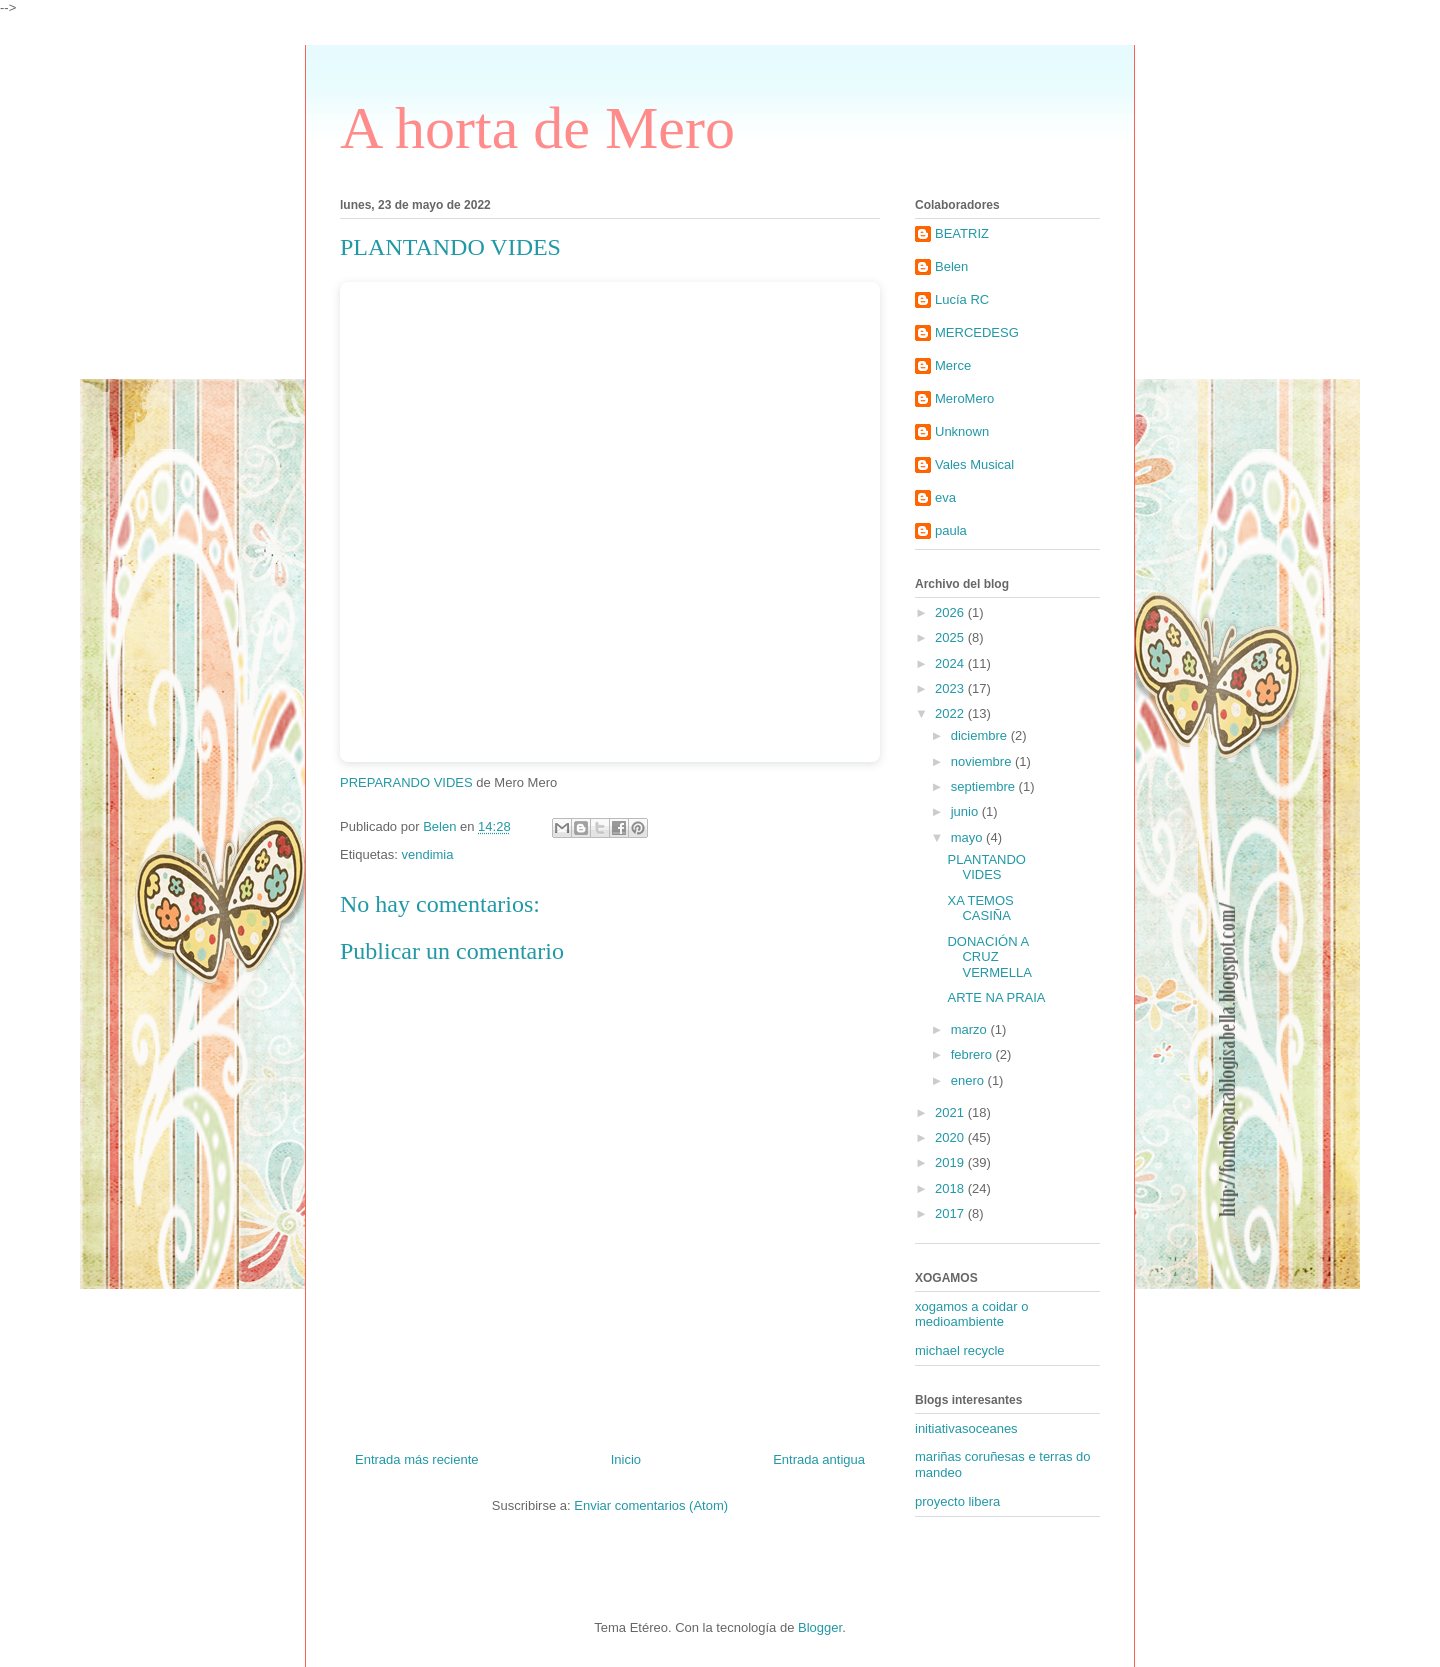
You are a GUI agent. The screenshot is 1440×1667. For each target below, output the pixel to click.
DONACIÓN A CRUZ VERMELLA (989, 957)
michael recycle (960, 1350)
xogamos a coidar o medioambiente (971, 1314)
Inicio (626, 1459)
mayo (968, 837)
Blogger (820, 1627)
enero (969, 1080)
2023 (951, 688)
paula (951, 530)
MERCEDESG (977, 332)
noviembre (983, 761)
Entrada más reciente (417, 1459)
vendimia (427, 854)
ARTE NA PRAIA (996, 997)
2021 (951, 1112)
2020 (951, 1137)
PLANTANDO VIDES (986, 867)
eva (945, 497)
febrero (973, 1054)
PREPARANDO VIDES (406, 782)
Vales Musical (974, 464)
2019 (951, 1162)
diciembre (981, 735)
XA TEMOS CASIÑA (980, 908)
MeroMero (964, 398)
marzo (971, 1029)
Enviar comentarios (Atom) (651, 1505)
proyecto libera (957, 1501)
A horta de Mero (537, 128)
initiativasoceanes (966, 1428)
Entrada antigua (819, 1459)
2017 (951, 1213)
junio (966, 811)
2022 (951, 713)
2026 (951, 612)
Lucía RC (962, 299)
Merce (953, 365)
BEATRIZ (962, 233)
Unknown (962, 431)
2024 (951, 663)
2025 (951, 637)
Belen (951, 266)
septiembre (985, 786)
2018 (951, 1188)
